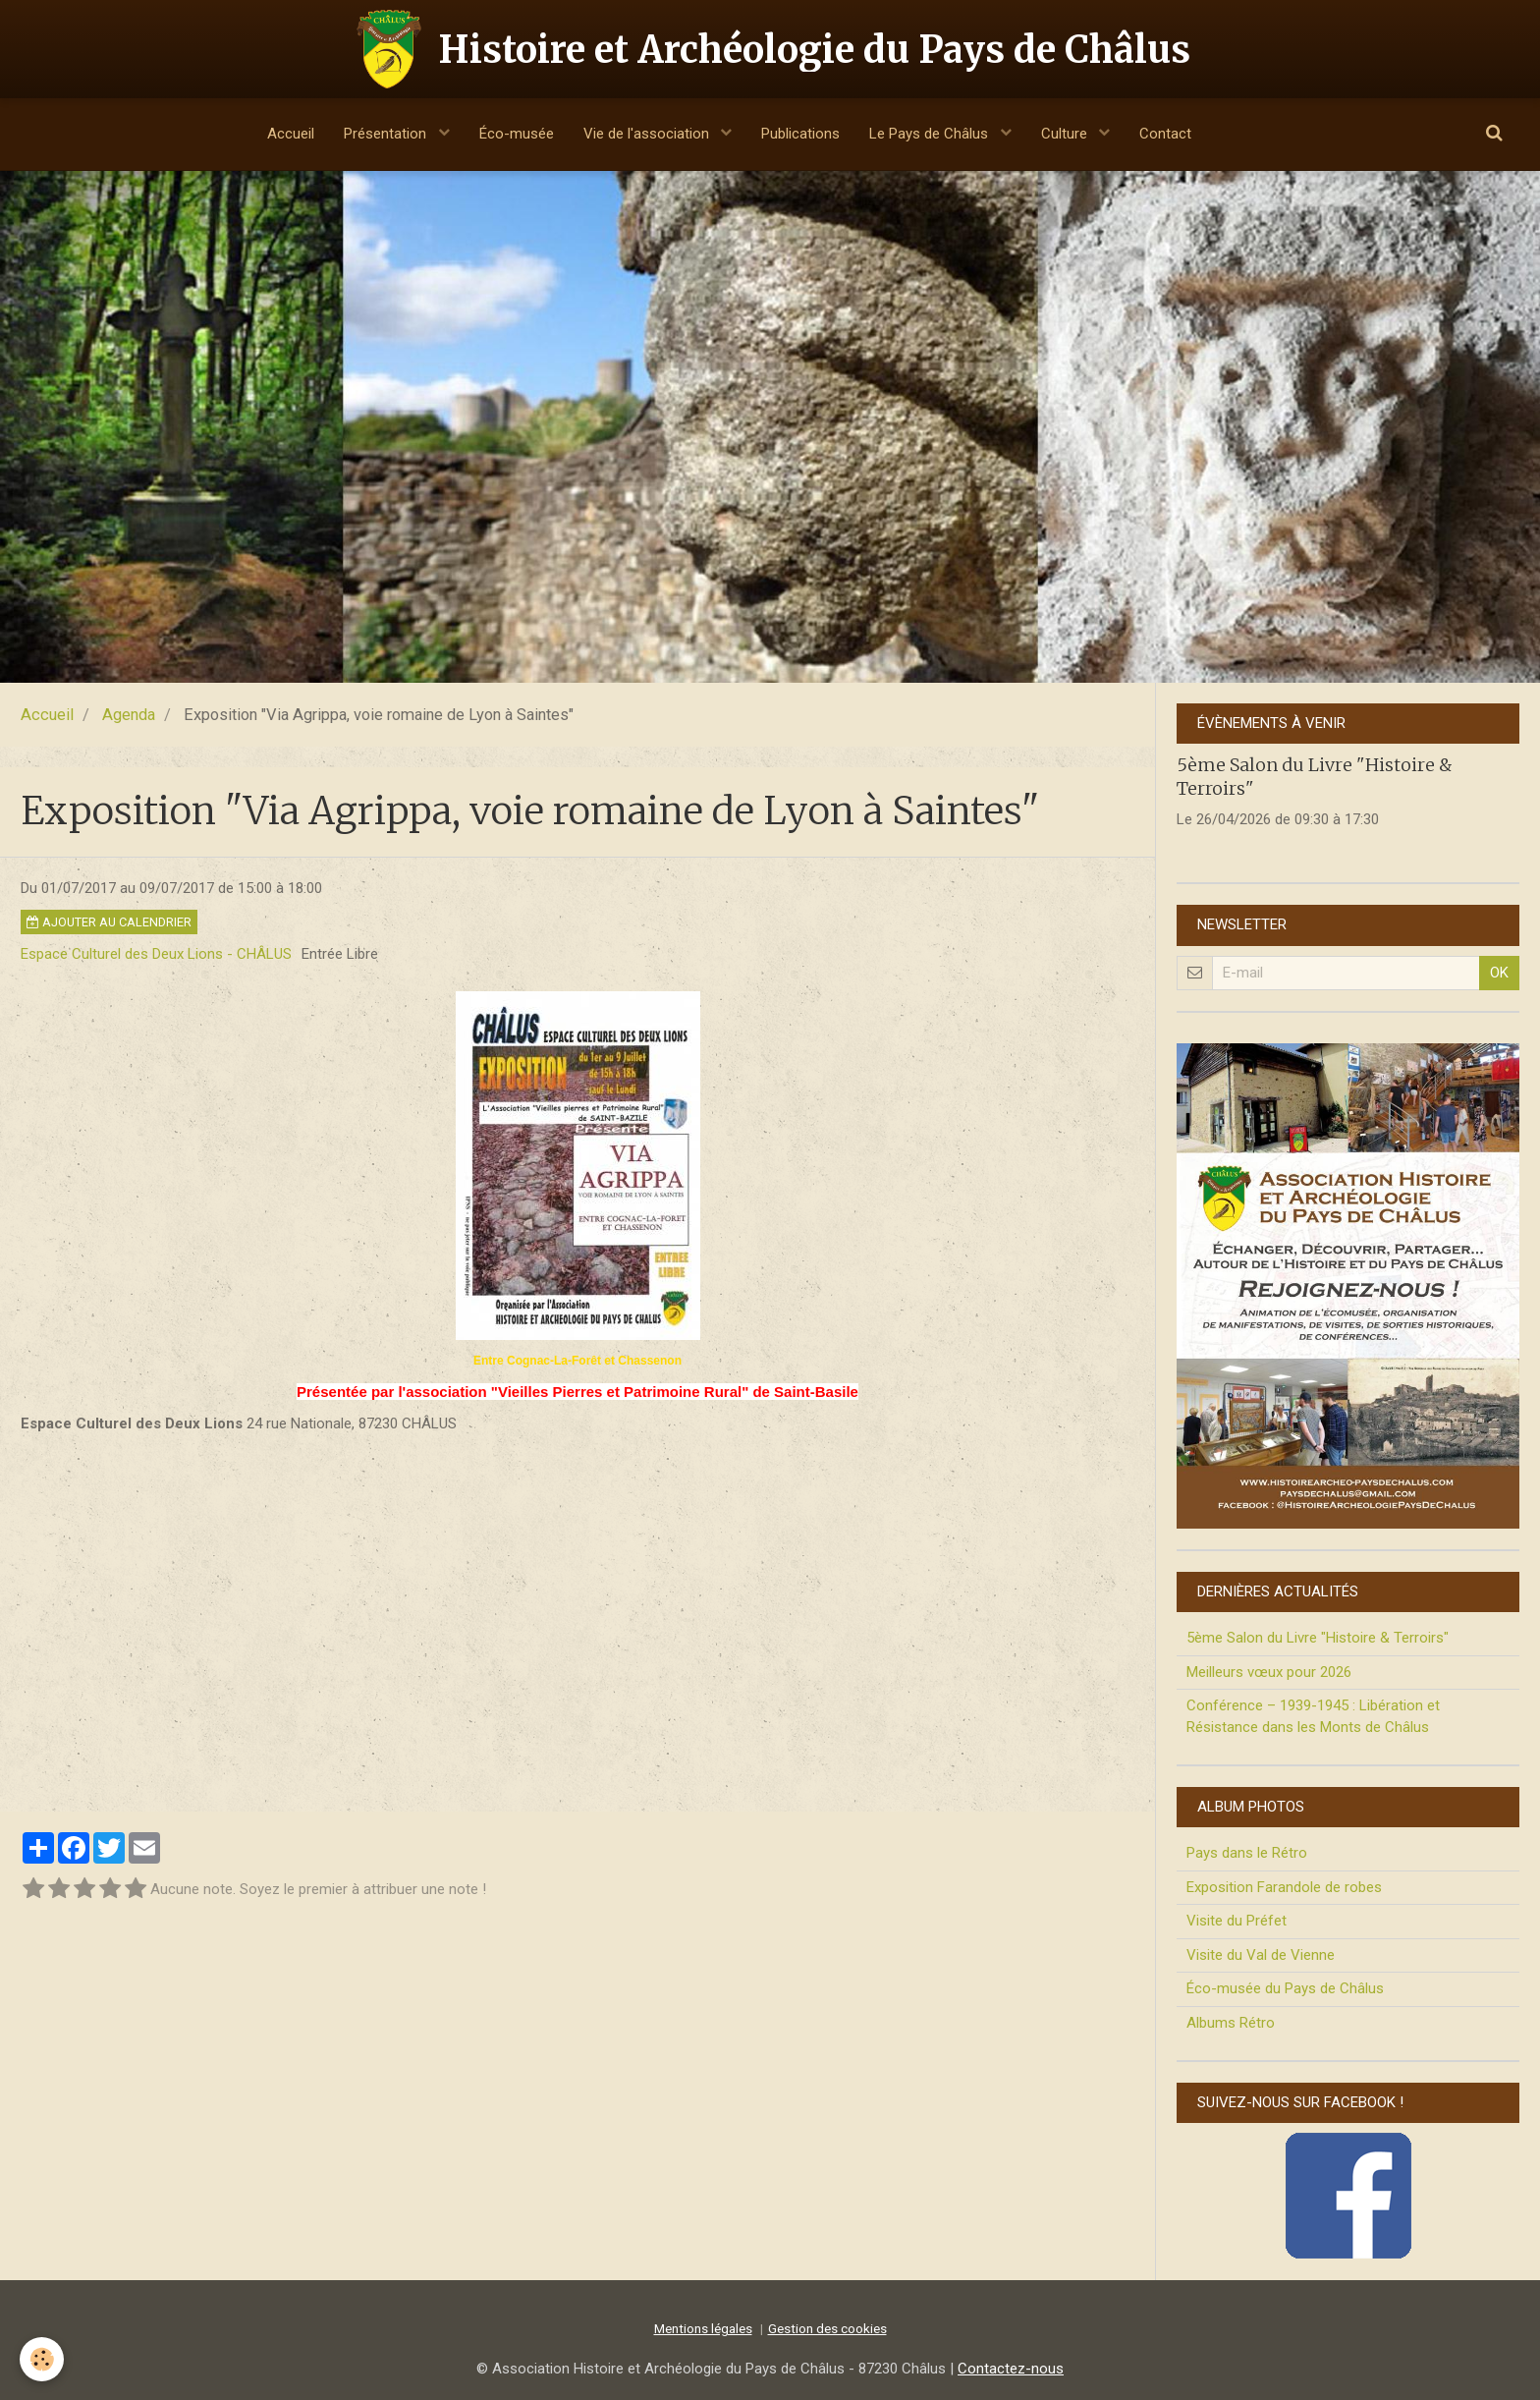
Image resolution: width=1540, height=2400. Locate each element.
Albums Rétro (1230, 2023)
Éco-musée (516, 133)
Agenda (128, 714)
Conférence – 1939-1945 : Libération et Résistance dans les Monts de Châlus (1313, 1716)
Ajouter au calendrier (109, 922)
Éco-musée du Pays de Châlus (1285, 1988)
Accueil (290, 133)
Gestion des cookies (827, 2328)
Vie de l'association (648, 133)
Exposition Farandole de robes (1284, 1887)
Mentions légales (703, 2328)
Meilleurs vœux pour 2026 (1268, 1672)
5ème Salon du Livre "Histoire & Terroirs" (1317, 1638)
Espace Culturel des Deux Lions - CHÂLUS (156, 954)
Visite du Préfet (1236, 1920)
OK (1499, 972)
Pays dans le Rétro (1246, 1853)
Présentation (387, 133)
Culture (1066, 133)
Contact (1165, 133)
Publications (800, 133)
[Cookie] (42, 2359)
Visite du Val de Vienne (1260, 1955)
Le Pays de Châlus (930, 133)
